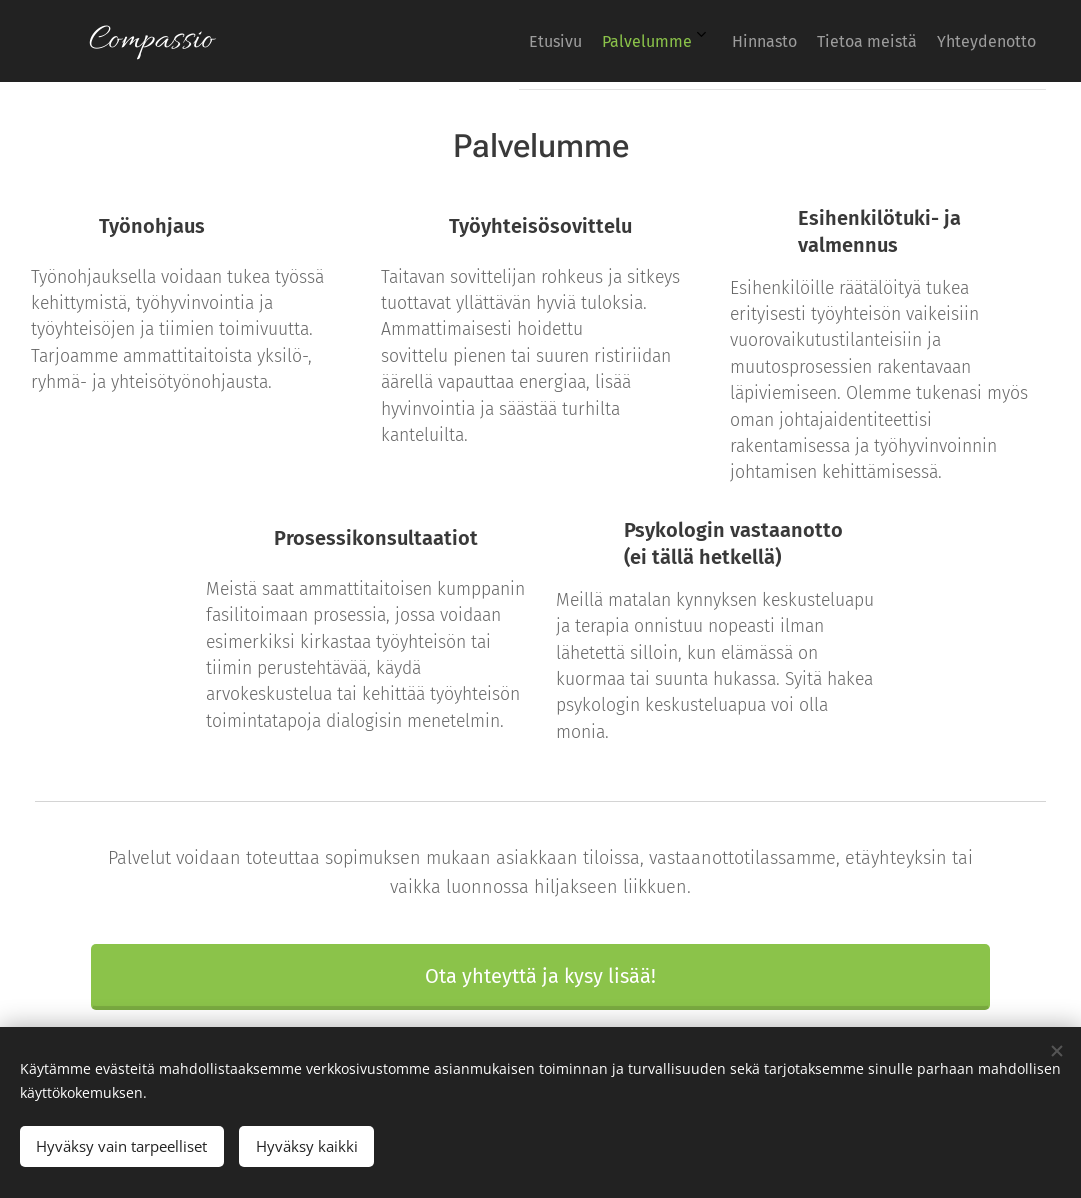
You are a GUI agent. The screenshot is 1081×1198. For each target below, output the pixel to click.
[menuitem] (870, 41)
